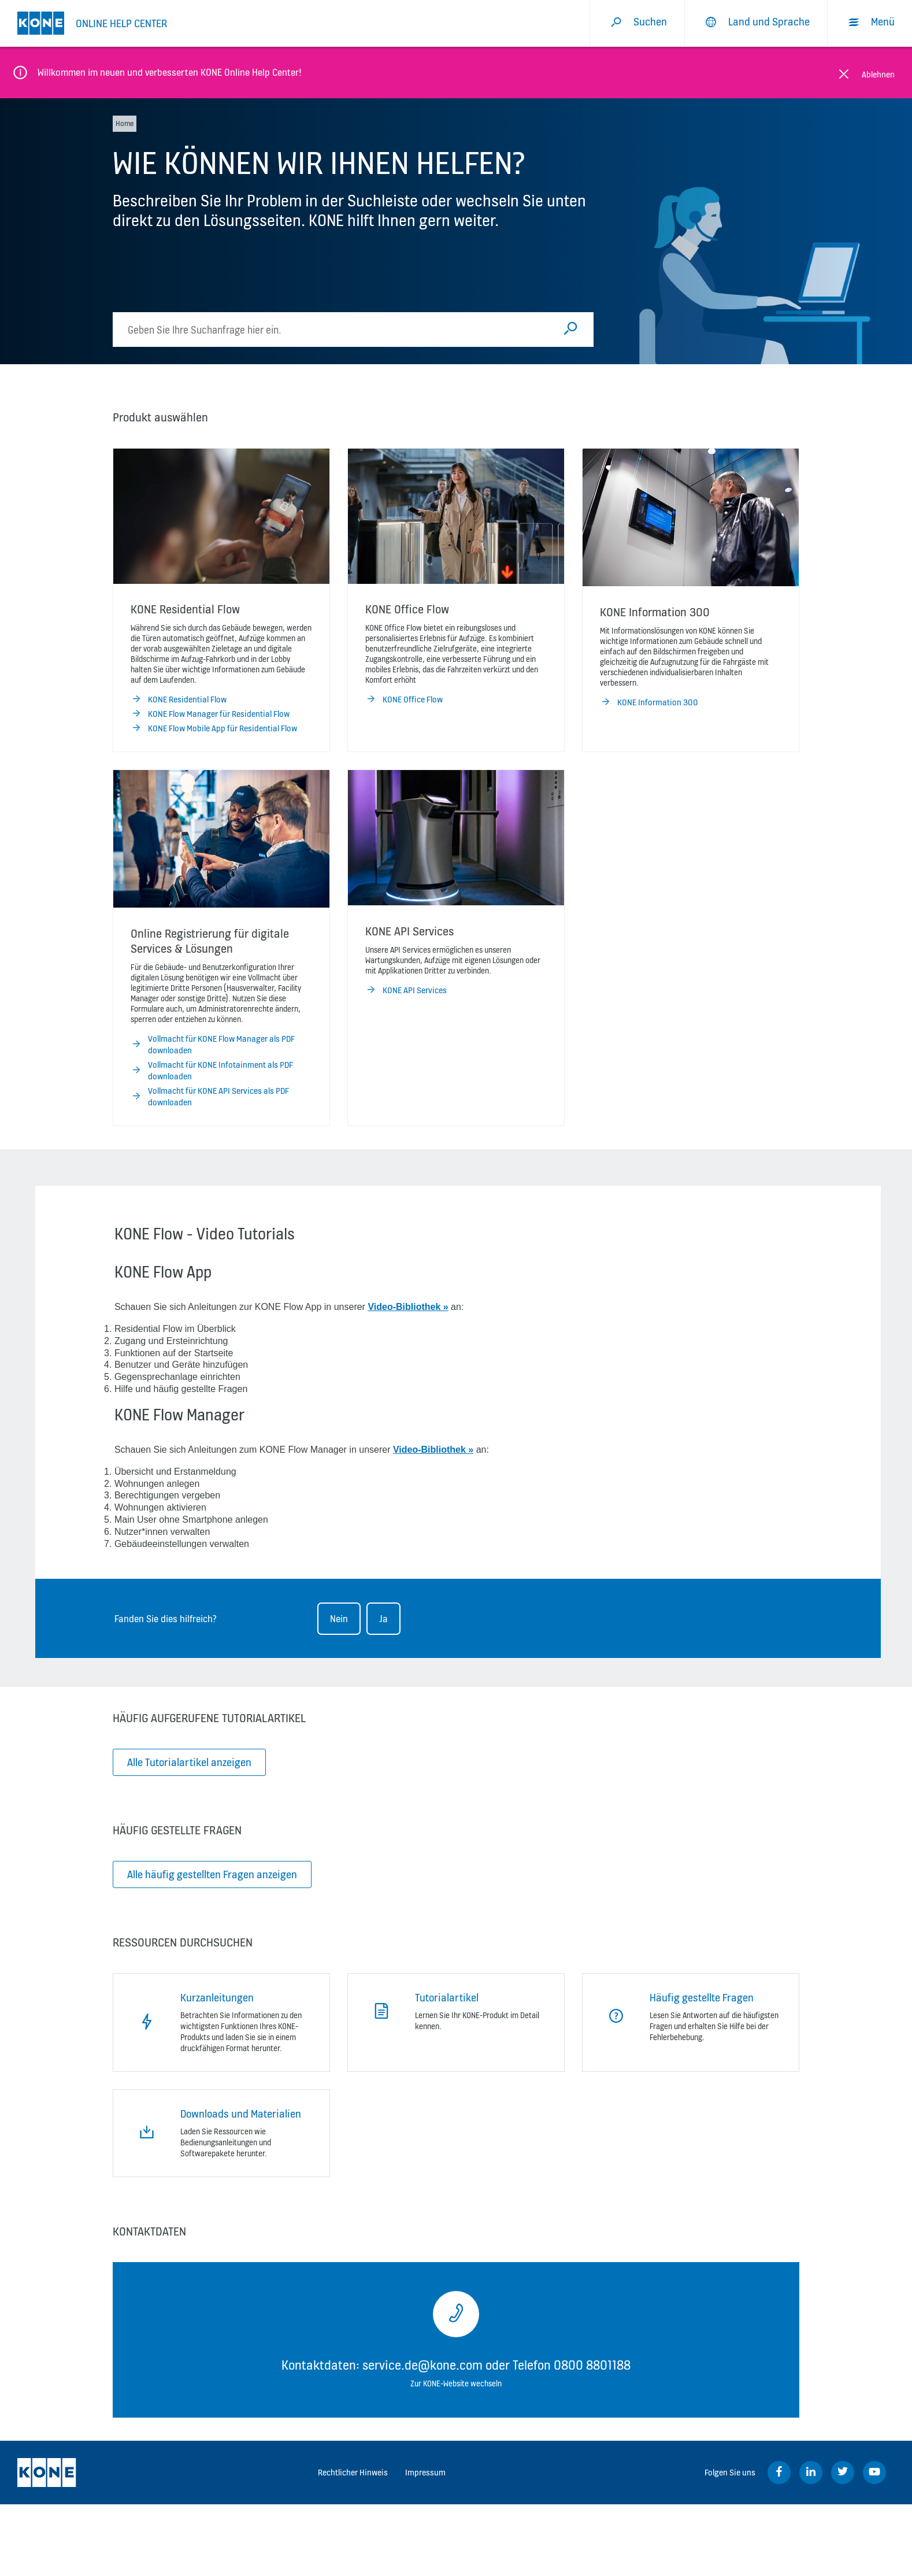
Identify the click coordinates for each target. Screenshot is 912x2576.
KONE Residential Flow (179, 699)
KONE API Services (406, 990)
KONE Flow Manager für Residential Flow (210, 714)
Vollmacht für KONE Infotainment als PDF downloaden (212, 1070)
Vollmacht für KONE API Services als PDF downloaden (210, 1096)
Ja (383, 1618)
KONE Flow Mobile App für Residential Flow (214, 728)
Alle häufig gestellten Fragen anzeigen (212, 1874)
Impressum (425, 2472)
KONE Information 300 (649, 702)
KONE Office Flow (404, 699)
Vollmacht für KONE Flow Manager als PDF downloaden (213, 1044)
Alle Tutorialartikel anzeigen (189, 1762)
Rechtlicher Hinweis (353, 2472)
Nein (339, 1618)
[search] (336, 329)
